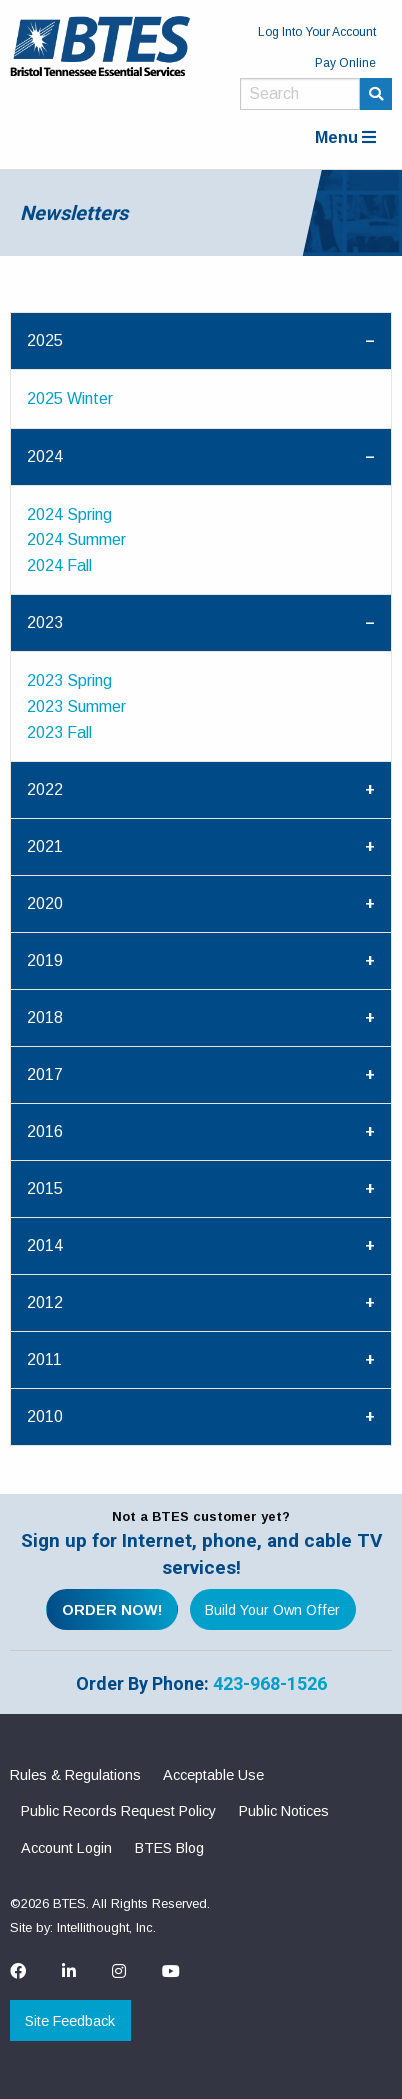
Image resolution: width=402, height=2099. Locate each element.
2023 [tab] (45, 622)
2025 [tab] (45, 340)
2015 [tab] (45, 1188)
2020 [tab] (45, 903)
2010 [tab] (45, 1416)
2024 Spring (69, 514)
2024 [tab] (45, 456)
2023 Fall (59, 732)
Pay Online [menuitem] (345, 63)
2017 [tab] (45, 1074)
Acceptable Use (213, 1775)
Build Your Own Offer (272, 1610)
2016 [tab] (45, 1131)
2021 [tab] (45, 846)
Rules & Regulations (75, 1775)
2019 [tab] (45, 960)
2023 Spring (69, 680)
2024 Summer (76, 539)
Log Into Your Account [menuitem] (317, 32)
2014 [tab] (45, 1245)
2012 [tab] (45, 1302)
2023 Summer (76, 706)
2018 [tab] (45, 1017)
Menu (345, 137)
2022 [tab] (45, 789)
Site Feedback (70, 2021)
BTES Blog (169, 1848)
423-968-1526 (270, 1683)
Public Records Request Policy (118, 1811)
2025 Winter (70, 398)
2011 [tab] (44, 1359)
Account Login (66, 1848)
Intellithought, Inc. (106, 1927)
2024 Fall (59, 565)
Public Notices (284, 1811)
